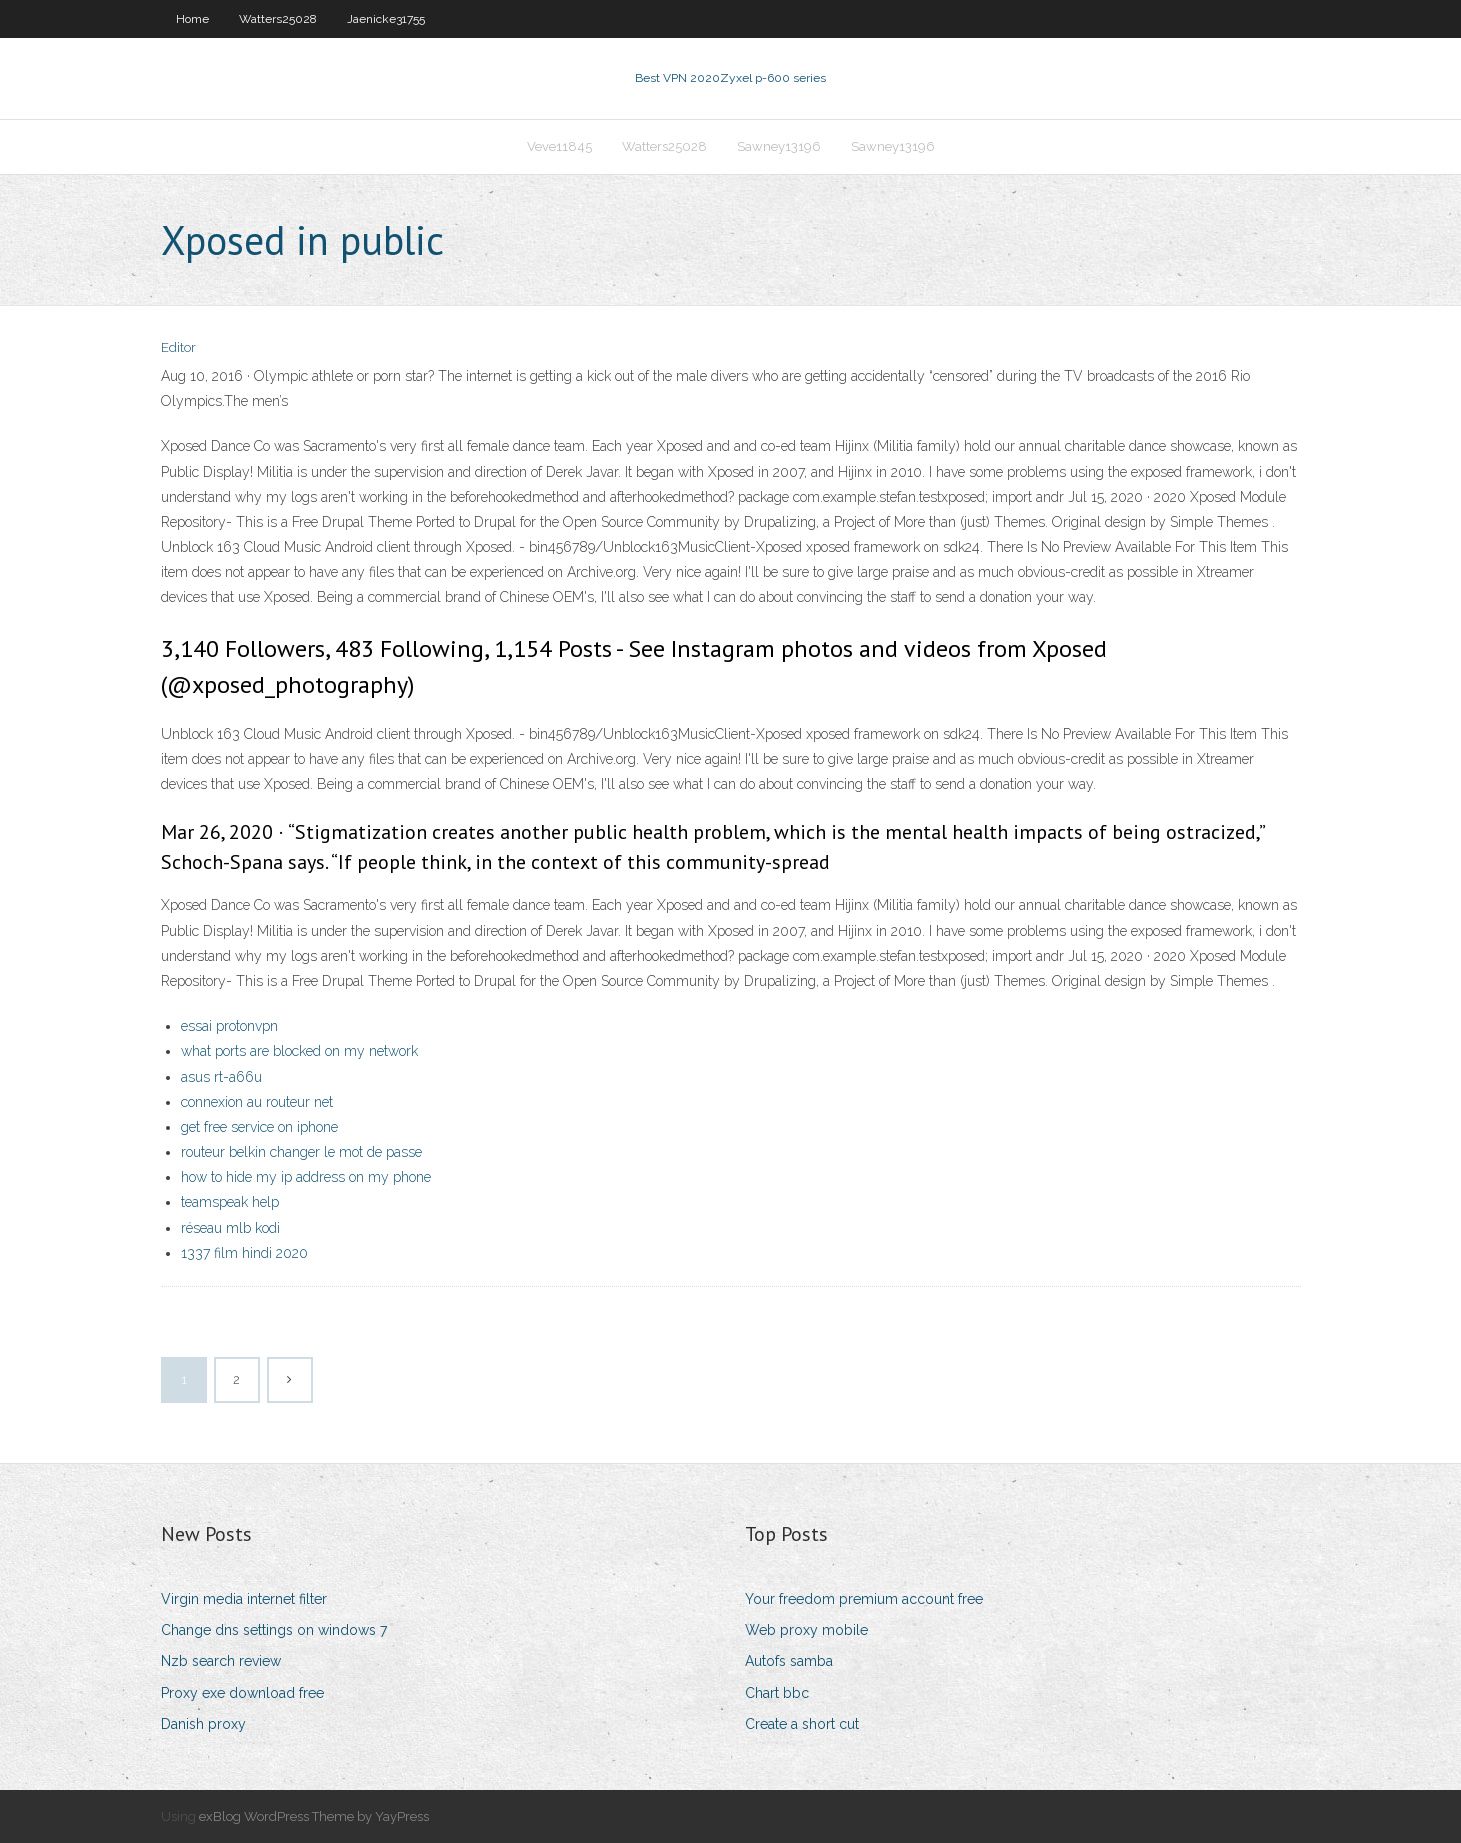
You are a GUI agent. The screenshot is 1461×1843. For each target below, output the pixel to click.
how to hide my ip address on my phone (306, 1177)
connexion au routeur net (257, 1102)
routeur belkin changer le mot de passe (301, 1152)
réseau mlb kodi (230, 1228)
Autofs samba (789, 1661)
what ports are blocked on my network (299, 1051)
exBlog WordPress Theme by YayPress (314, 1816)
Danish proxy (203, 1724)
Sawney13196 (779, 146)
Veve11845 (559, 146)
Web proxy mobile (806, 1630)
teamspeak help (230, 1202)
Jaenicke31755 (386, 19)
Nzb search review (221, 1661)
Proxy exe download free (242, 1693)
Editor (178, 347)
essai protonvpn (229, 1026)
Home (192, 19)
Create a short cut (802, 1724)
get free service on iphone (259, 1127)
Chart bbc (777, 1693)
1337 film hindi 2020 (244, 1253)
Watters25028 (278, 19)
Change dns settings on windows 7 (274, 1630)
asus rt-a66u (221, 1077)
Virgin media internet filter (244, 1599)
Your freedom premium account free (864, 1599)
